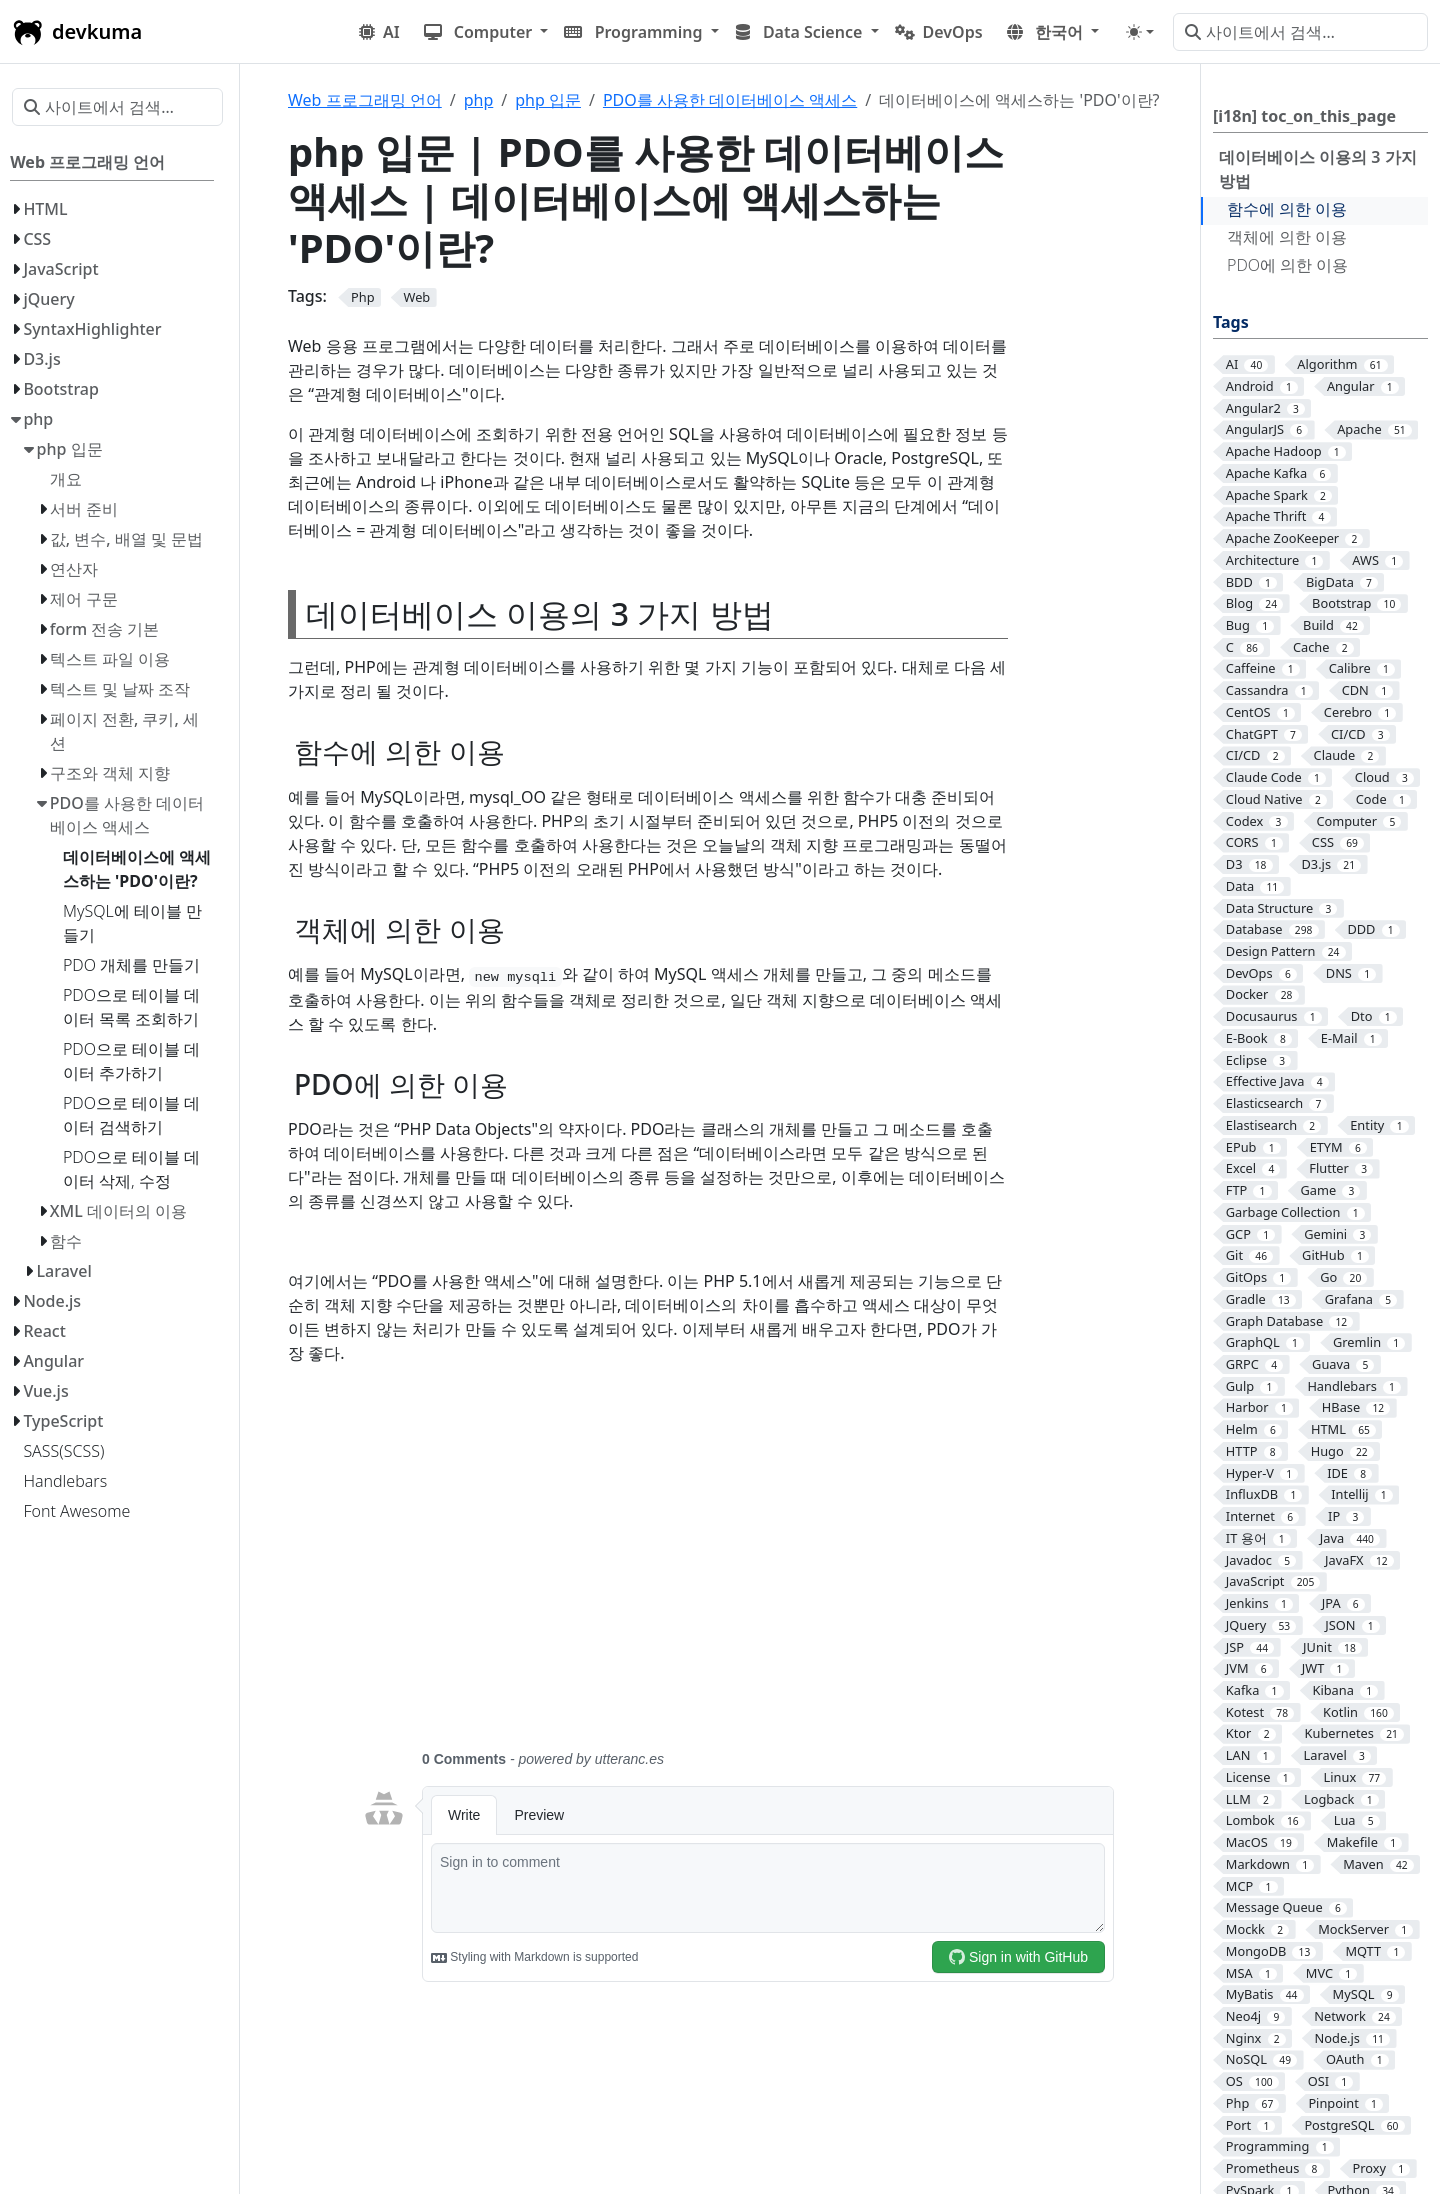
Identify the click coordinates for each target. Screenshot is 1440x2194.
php (479, 100)
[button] (486, 32)
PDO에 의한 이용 (1287, 265)
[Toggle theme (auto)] (1140, 32)
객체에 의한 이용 (1287, 237)
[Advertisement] (738, 1569)
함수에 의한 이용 (1287, 209)
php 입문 (548, 100)
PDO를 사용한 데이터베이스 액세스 (730, 100)
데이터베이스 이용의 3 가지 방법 (1318, 169)
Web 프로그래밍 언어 (365, 100)
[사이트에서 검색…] (1300, 32)
